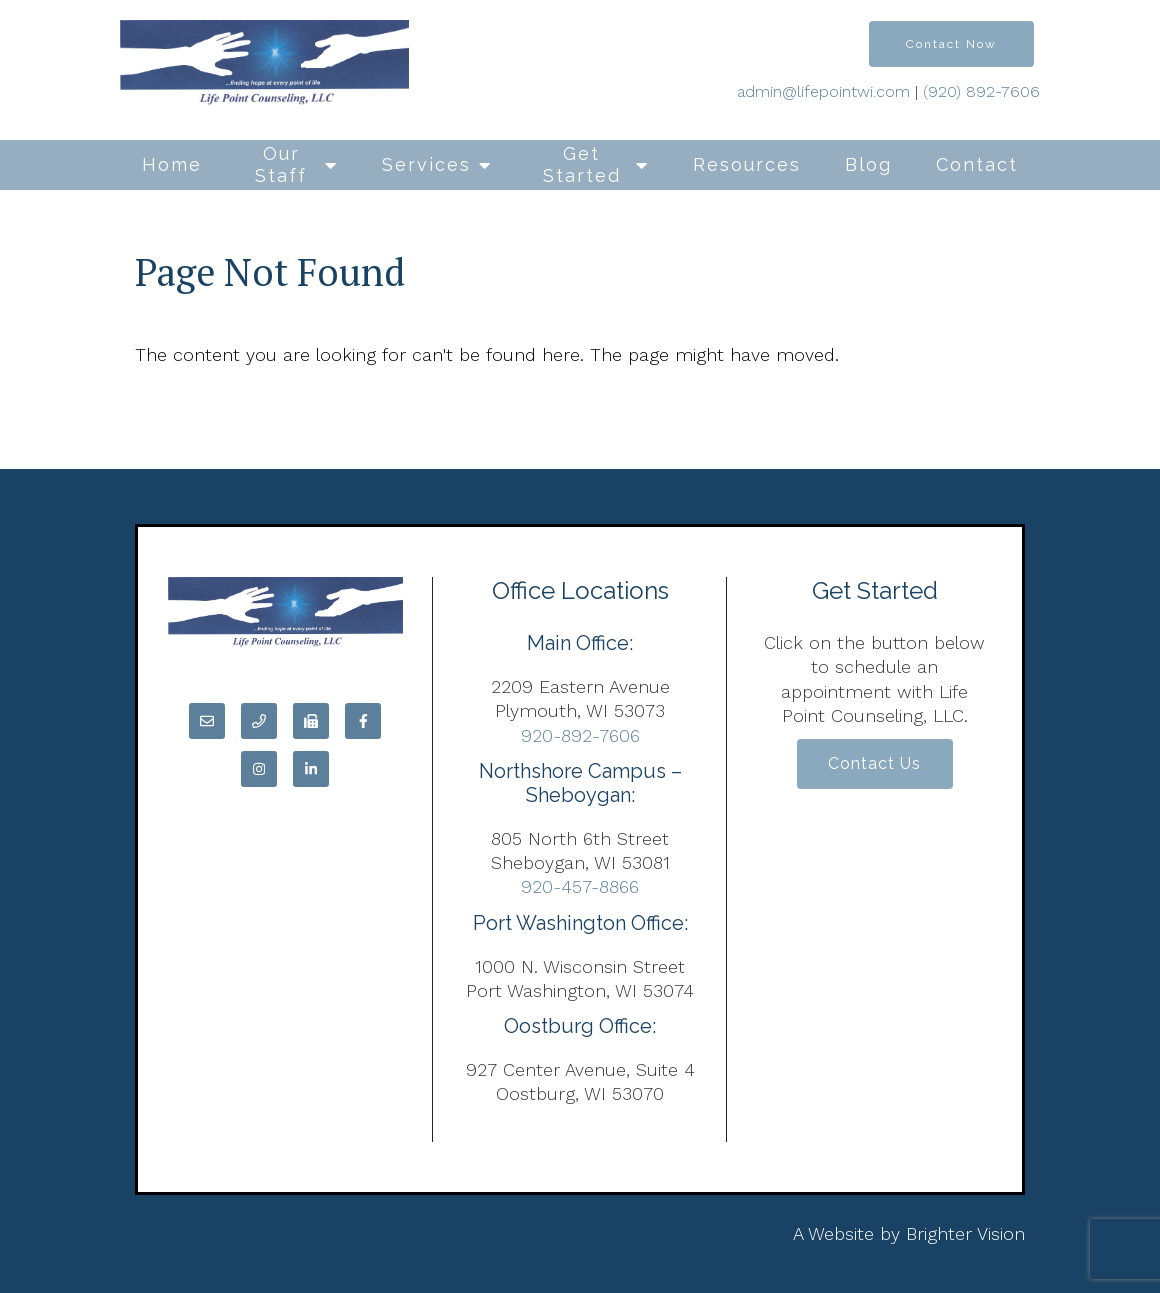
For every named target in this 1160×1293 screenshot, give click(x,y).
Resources (747, 164)
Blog (868, 164)
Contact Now (951, 44)
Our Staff (281, 164)
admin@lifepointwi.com (823, 91)
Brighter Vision (965, 1233)
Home (172, 164)
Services (426, 164)
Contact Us (874, 765)
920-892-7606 (580, 735)
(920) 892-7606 (981, 91)
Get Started (582, 164)
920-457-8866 (580, 886)
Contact (977, 164)
